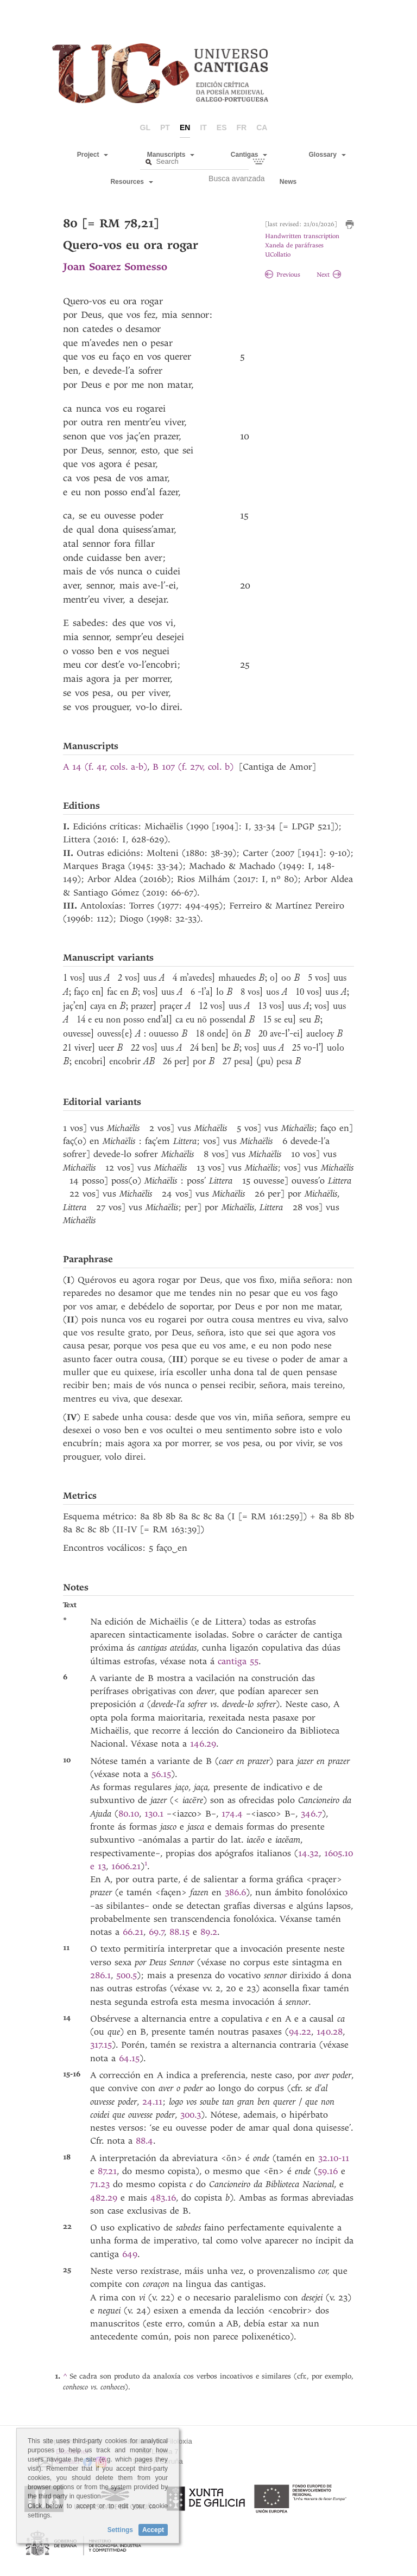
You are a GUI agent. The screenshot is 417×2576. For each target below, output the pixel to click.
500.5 (126, 1975)
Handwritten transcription (302, 236)
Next (329, 274)
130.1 (153, 1813)
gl (145, 127)
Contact (67, 2462)
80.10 (128, 1813)
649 (129, 2254)
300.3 (190, 2115)
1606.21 (126, 1866)
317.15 (101, 2045)
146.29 (203, 1743)
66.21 (133, 1932)
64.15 (129, 2058)
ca (261, 127)
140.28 (330, 2032)
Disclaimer (72, 2451)
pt (165, 127)
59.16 (328, 2171)
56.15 (161, 1774)
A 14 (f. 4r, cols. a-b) (105, 767)
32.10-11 (333, 2158)
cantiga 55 (238, 1661)
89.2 (208, 1932)
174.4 (232, 1813)
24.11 (152, 2101)
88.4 (144, 2141)
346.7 (311, 1813)
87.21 (107, 2171)
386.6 (235, 1892)
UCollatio (277, 254)
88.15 (179, 1932)
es (222, 127)
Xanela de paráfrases (294, 245)
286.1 (100, 1975)
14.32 (308, 1853)
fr (242, 127)
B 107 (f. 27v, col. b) (193, 767)
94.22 (300, 2032)
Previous (282, 274)
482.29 (103, 2198)
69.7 (157, 1932)
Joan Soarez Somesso (115, 266)
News (288, 182)
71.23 (100, 2184)
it (203, 127)
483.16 (163, 2198)
